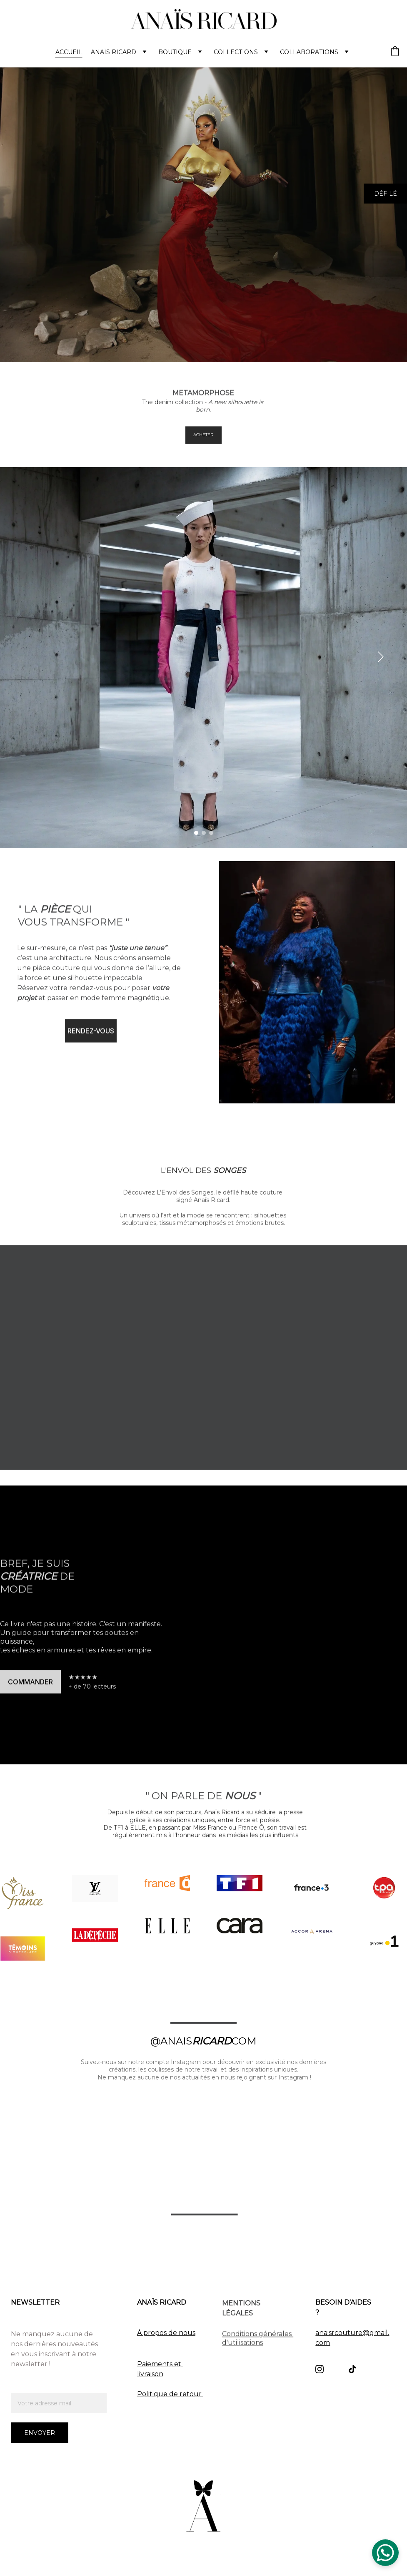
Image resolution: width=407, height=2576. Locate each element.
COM (244, 2041)
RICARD (212, 2041)
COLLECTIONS (236, 52)
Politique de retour (170, 2394)
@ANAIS (171, 2041)
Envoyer (39, 2433)
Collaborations (309, 52)
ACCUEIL (68, 52)
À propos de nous (166, 2333)
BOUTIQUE (175, 52)
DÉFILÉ (385, 193)
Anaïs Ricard (113, 52)
